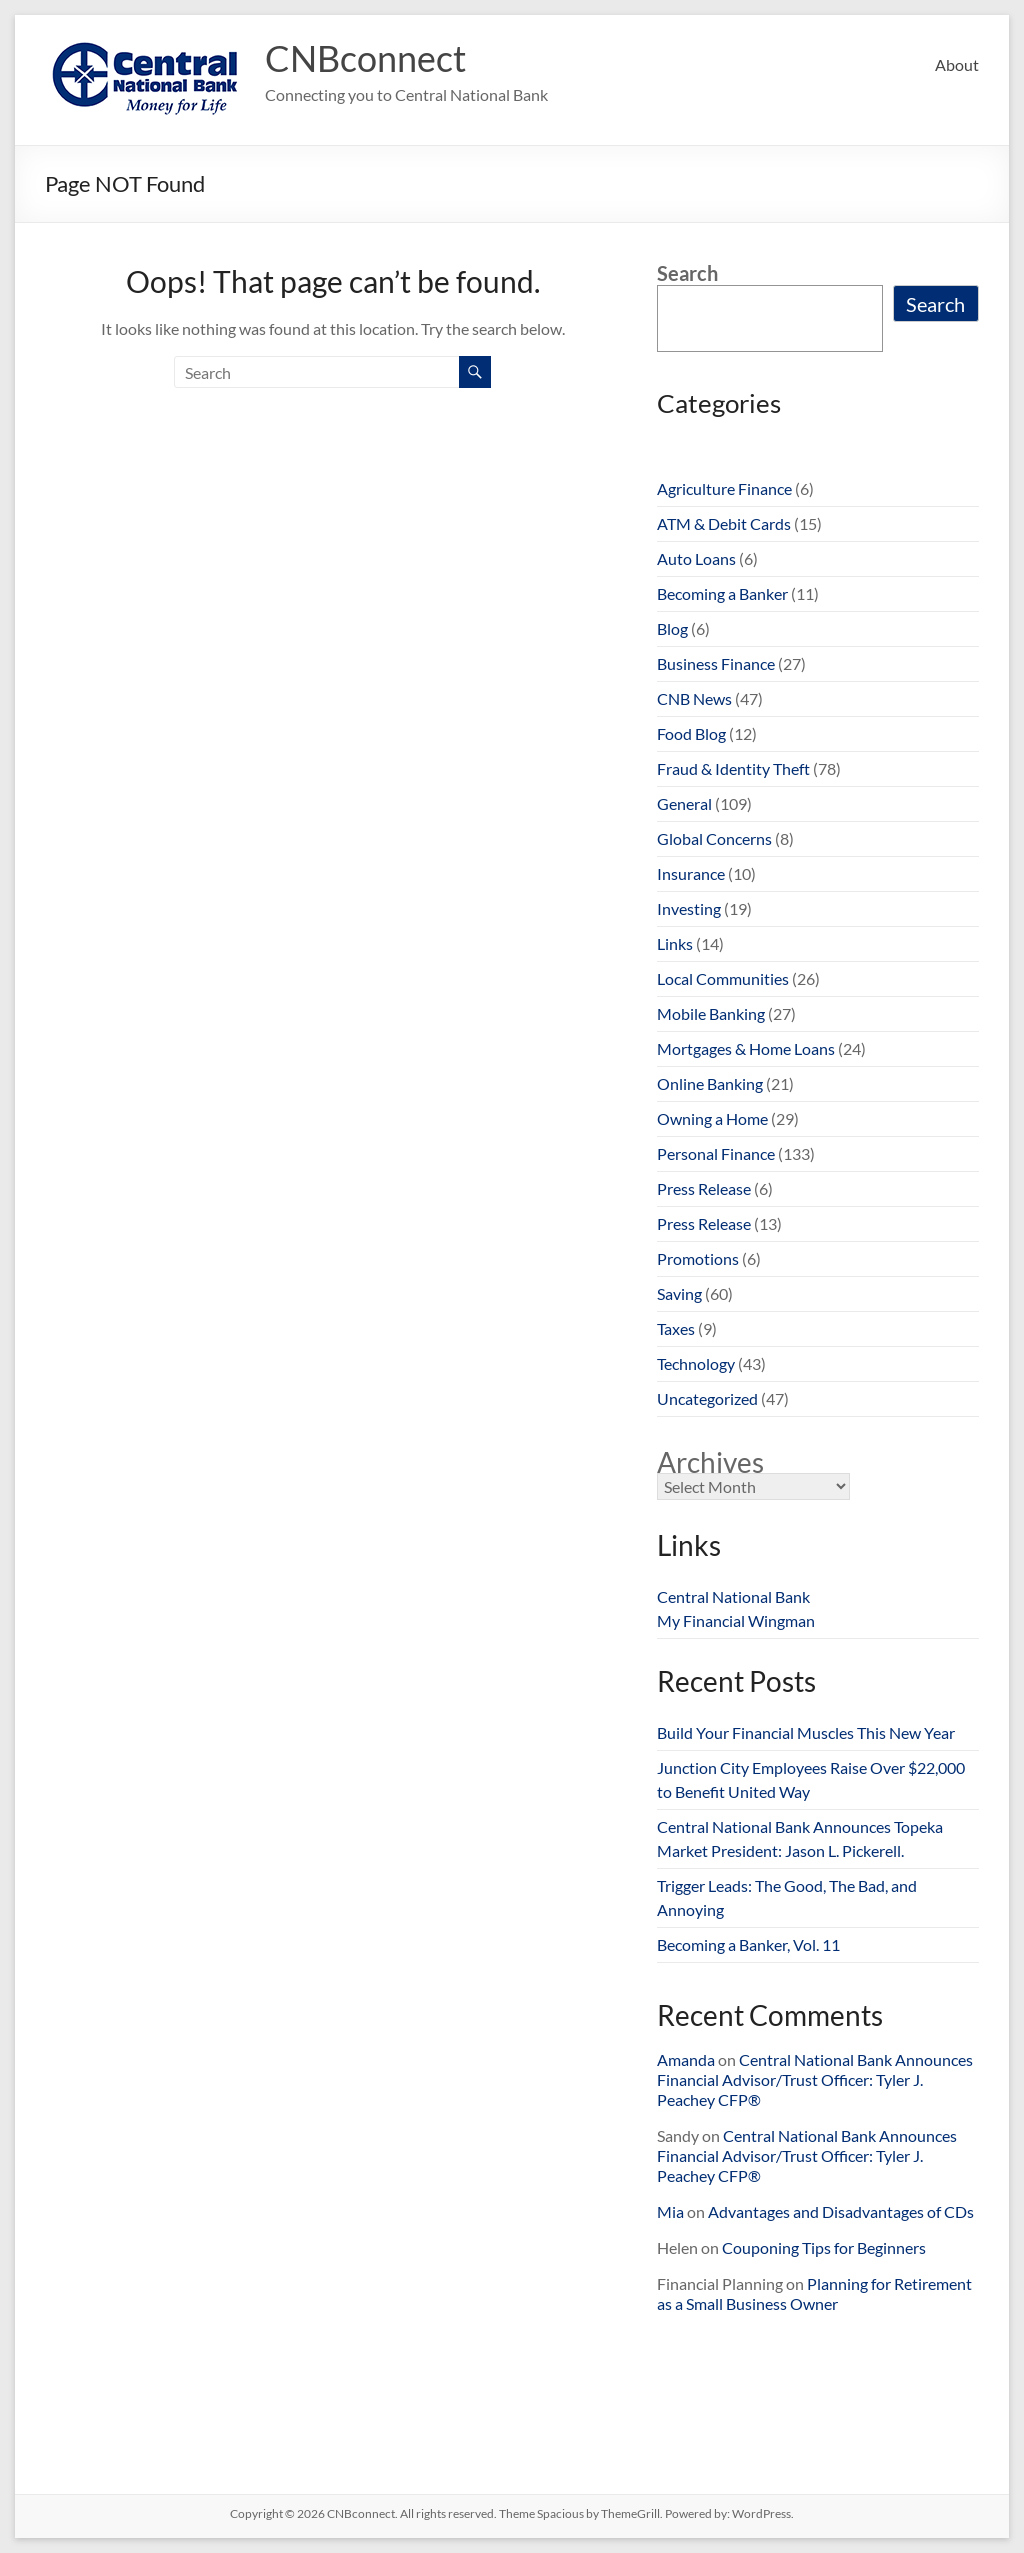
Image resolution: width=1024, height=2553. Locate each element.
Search (687, 273)
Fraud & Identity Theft (733, 768)
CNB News (694, 698)
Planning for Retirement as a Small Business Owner (814, 2293)
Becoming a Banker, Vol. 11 (748, 1944)
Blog (672, 628)
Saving (679, 1293)
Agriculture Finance (724, 488)
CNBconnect (365, 58)
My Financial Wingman (736, 1620)
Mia (670, 2211)
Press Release (704, 1188)
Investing (689, 908)
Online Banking (710, 1083)
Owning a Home (712, 1118)
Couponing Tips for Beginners (824, 2247)
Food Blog (691, 733)
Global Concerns (714, 838)
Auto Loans (696, 558)
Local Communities (723, 978)
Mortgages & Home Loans (746, 1048)
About (957, 64)
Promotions (698, 1258)
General (684, 803)
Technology (696, 1363)
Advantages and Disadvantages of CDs (841, 2211)
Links (675, 943)
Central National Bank (733, 1596)
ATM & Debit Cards (724, 523)
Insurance (691, 873)
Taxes (676, 1328)
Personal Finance (716, 1153)
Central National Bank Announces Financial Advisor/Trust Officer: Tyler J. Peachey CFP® (815, 2079)
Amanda (686, 2059)
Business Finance (716, 663)
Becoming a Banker (722, 593)
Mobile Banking (711, 1013)
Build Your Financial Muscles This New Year (806, 1732)
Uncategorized (707, 1398)
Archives (710, 1462)
